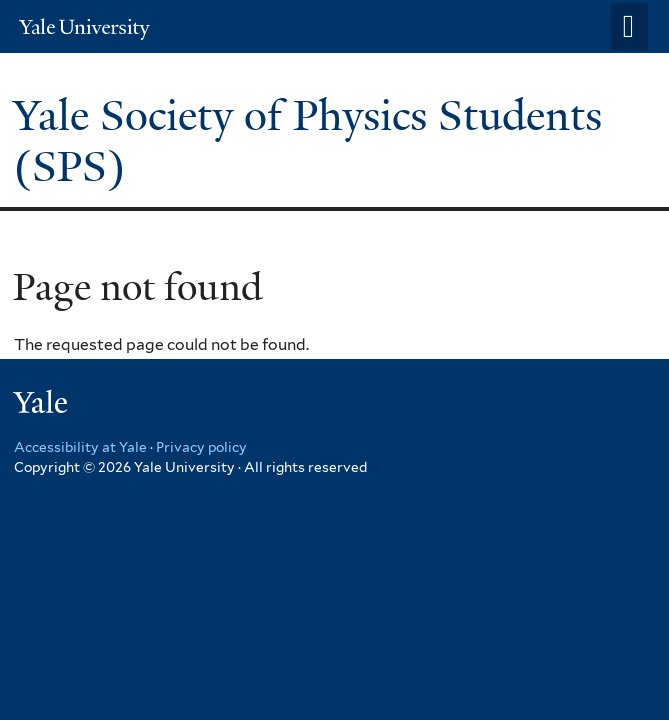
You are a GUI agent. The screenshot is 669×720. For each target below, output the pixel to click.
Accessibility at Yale (80, 447)
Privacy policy (201, 447)
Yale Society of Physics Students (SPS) (307, 140)
